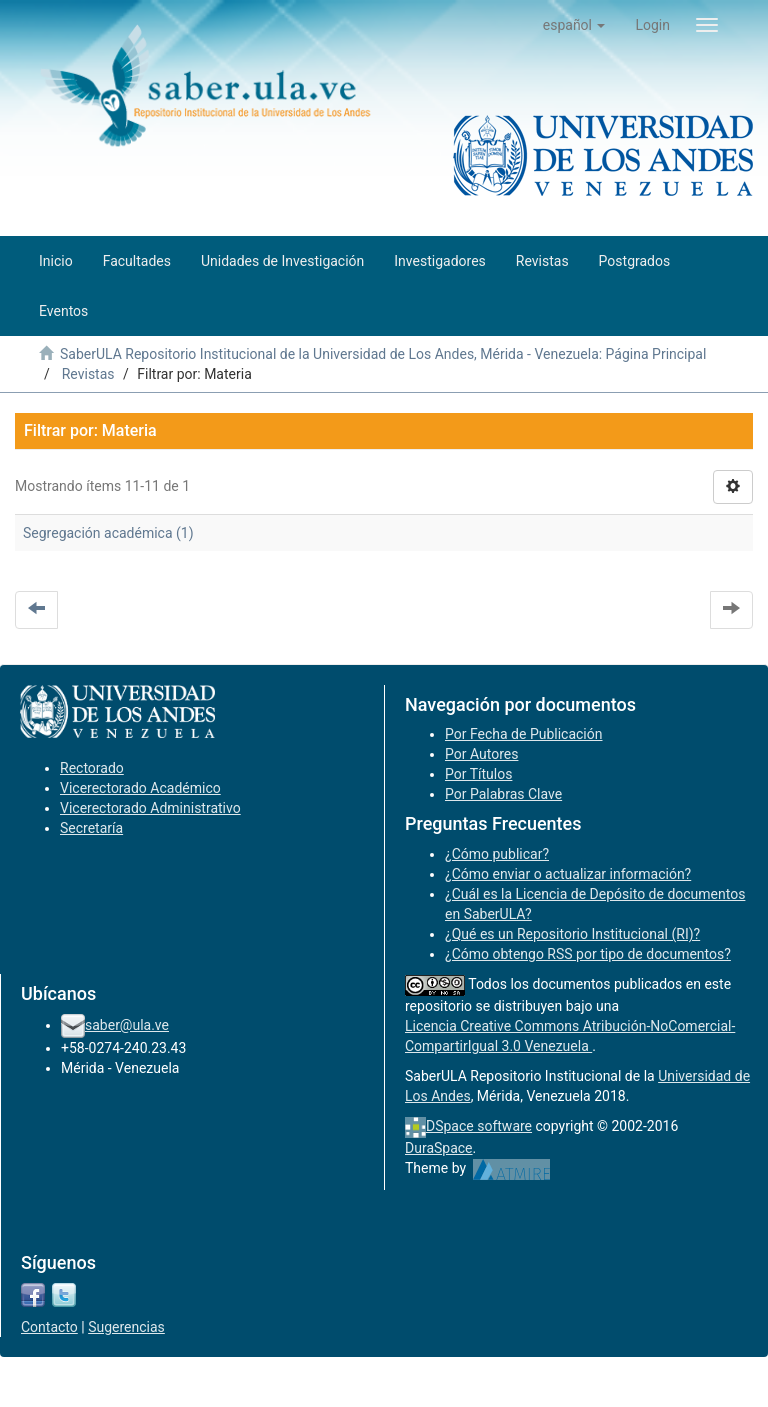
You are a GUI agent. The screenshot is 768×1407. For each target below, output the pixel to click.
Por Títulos (478, 774)
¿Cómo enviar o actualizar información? (568, 874)
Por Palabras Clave (503, 794)
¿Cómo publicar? (497, 854)
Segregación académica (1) (108, 533)
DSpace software (479, 1126)
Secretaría (91, 828)
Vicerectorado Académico (140, 788)
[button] (574, 25)
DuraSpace (439, 1148)
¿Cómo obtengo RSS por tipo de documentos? (588, 954)
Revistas (88, 374)
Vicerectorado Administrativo (150, 808)
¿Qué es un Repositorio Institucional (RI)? (572, 934)
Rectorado (92, 768)
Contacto (49, 1327)
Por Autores (481, 754)
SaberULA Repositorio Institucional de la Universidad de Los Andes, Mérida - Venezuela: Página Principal (383, 354)
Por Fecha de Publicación (524, 734)
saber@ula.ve (127, 1025)
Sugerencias (126, 1327)
